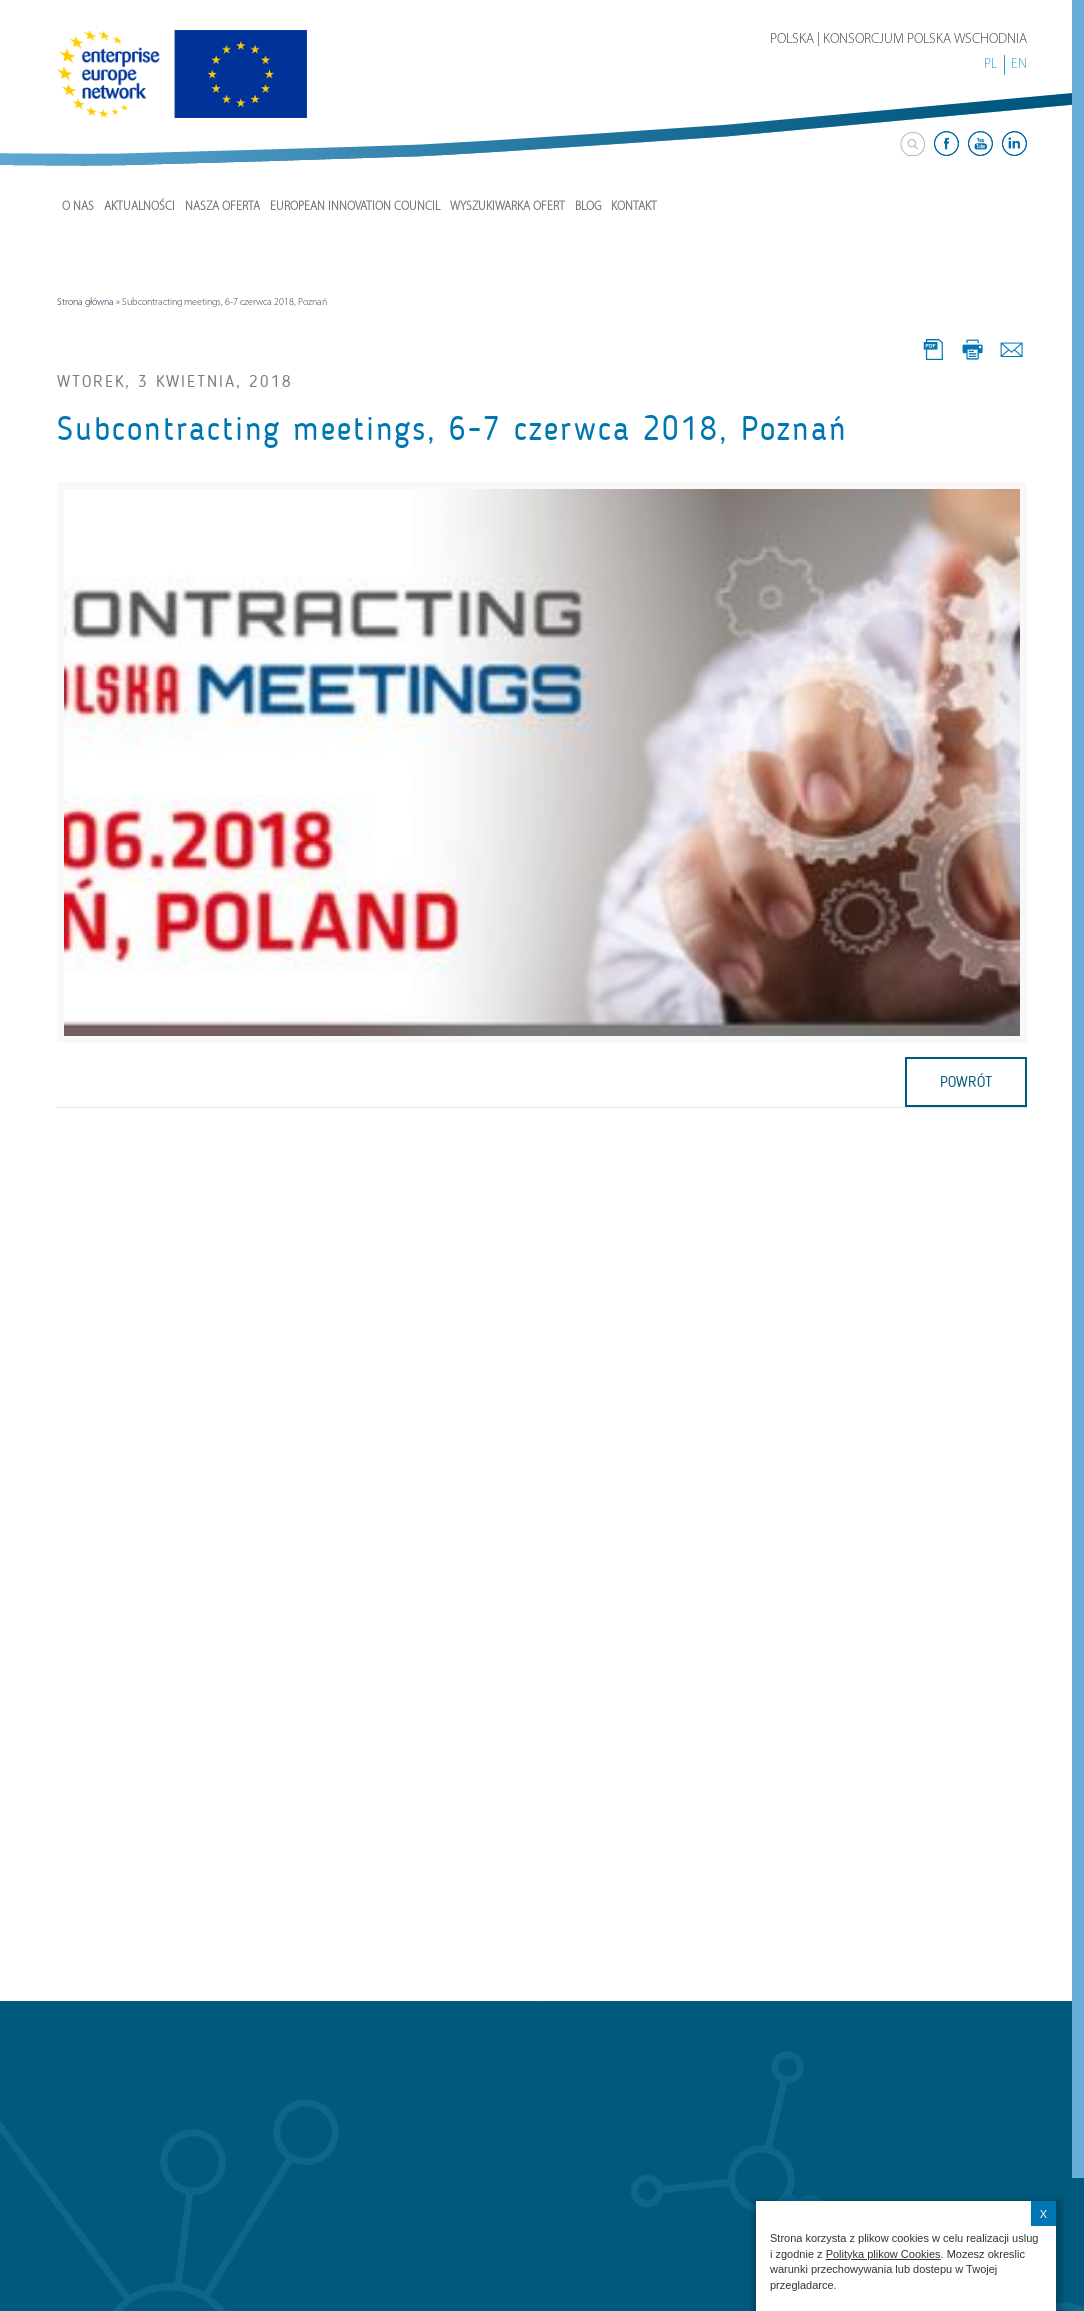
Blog (588, 207)
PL (990, 64)
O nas (78, 207)
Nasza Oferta (222, 207)
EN (1019, 64)
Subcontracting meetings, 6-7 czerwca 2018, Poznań (452, 429)
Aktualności (139, 207)
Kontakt (634, 207)
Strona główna (85, 302)
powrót (966, 1082)
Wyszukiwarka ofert (507, 207)
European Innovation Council (355, 207)
